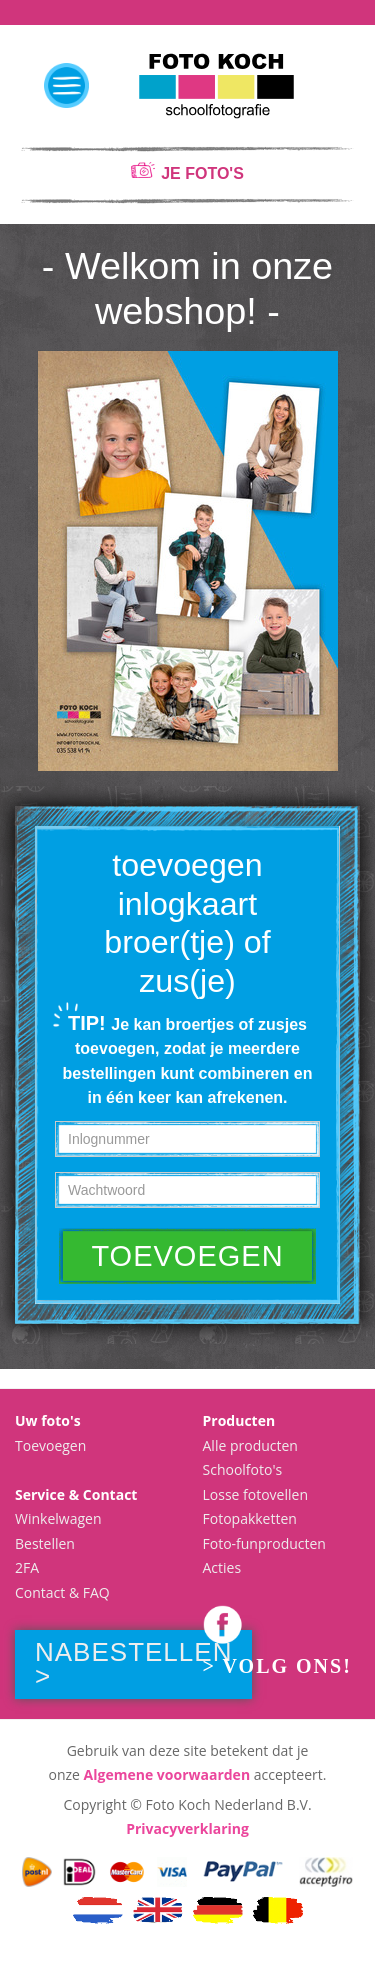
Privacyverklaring (187, 1828)
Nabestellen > (133, 1664)
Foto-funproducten (264, 1543)
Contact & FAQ (62, 1592)
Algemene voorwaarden (167, 1774)
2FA (27, 1567)
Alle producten (250, 1445)
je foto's (202, 173)
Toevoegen (50, 1445)
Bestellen (45, 1543)
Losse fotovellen (256, 1494)
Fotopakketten (250, 1518)
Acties (222, 1567)
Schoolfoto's (243, 1469)
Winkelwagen (58, 1518)
